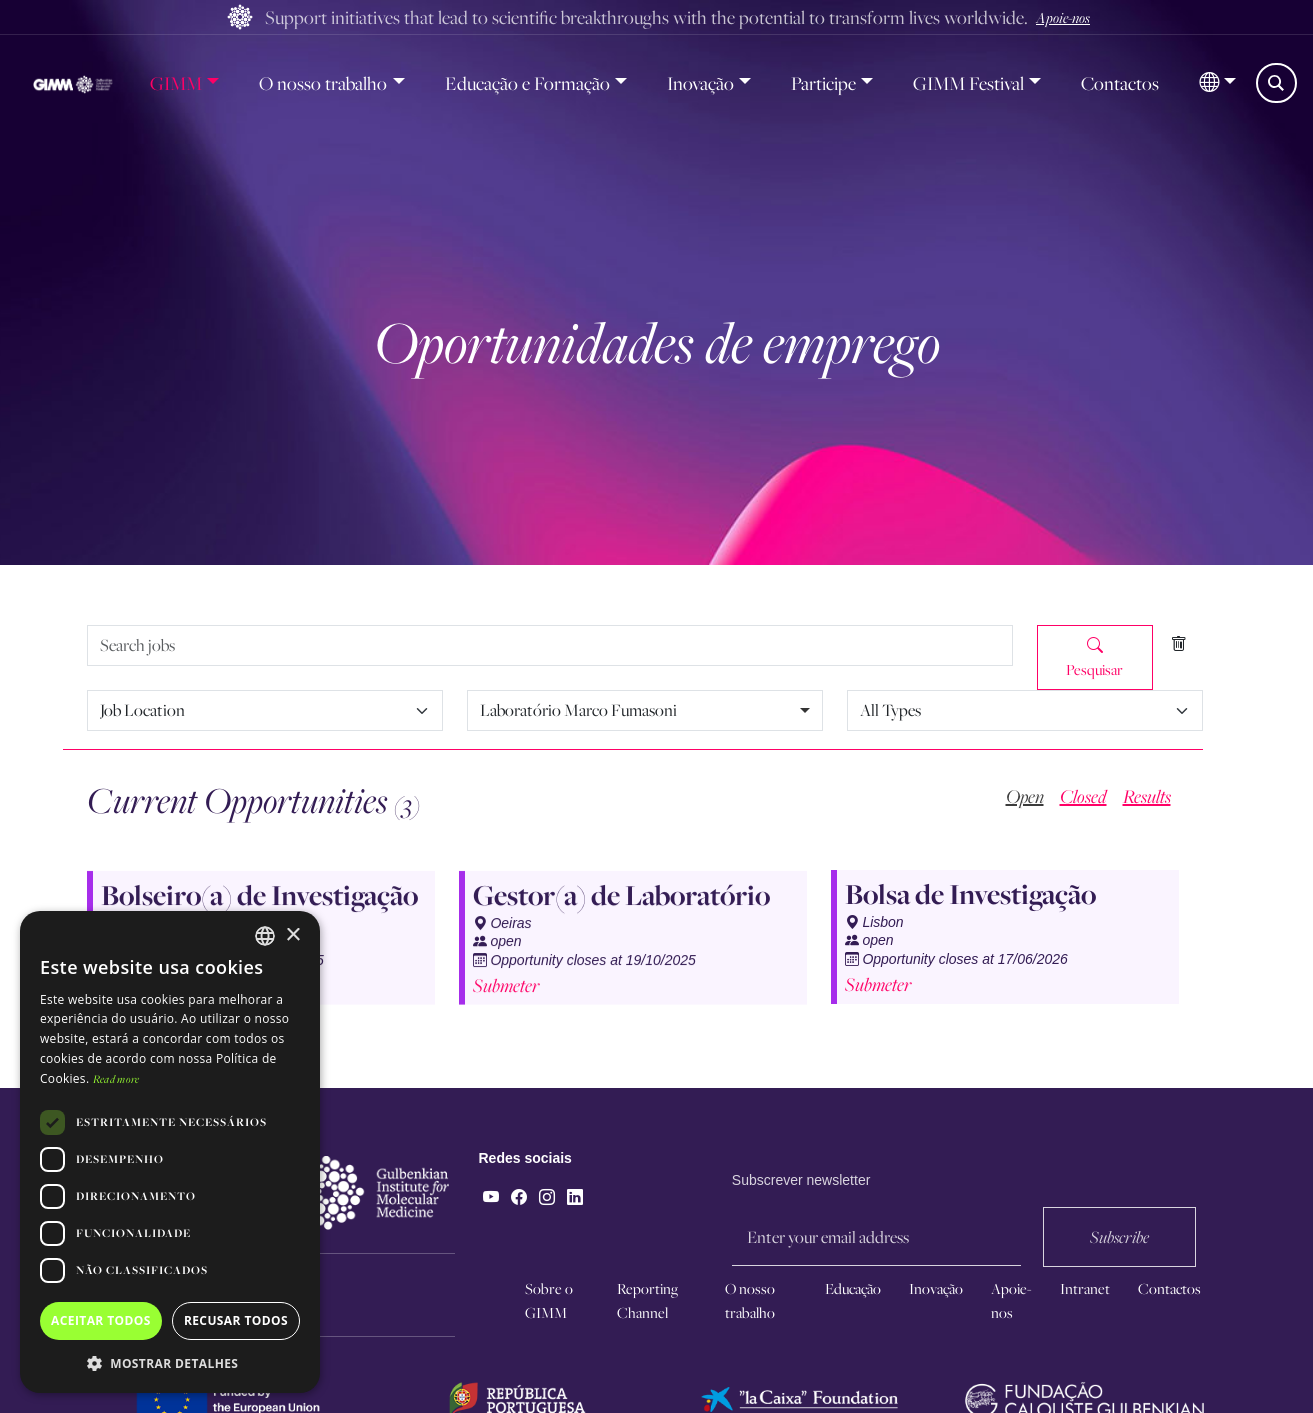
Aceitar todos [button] (101, 1320)
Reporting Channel (647, 1300)
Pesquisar (1094, 657)
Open (1025, 796)
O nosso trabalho (323, 83)
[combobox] (645, 710)
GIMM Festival (968, 83)
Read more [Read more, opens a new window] (116, 1078)
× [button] (292, 935)
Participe (823, 83)
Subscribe (1119, 1269)
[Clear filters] (1178, 644)
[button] (1217, 83)
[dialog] (170, 1152)
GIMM (176, 83)
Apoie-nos (1063, 17)
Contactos (1120, 83)
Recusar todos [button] (236, 1320)
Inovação (700, 83)
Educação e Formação (527, 83)
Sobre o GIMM (549, 1300)
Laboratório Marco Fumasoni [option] (578, 710)
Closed (1083, 796)
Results (1147, 796)
